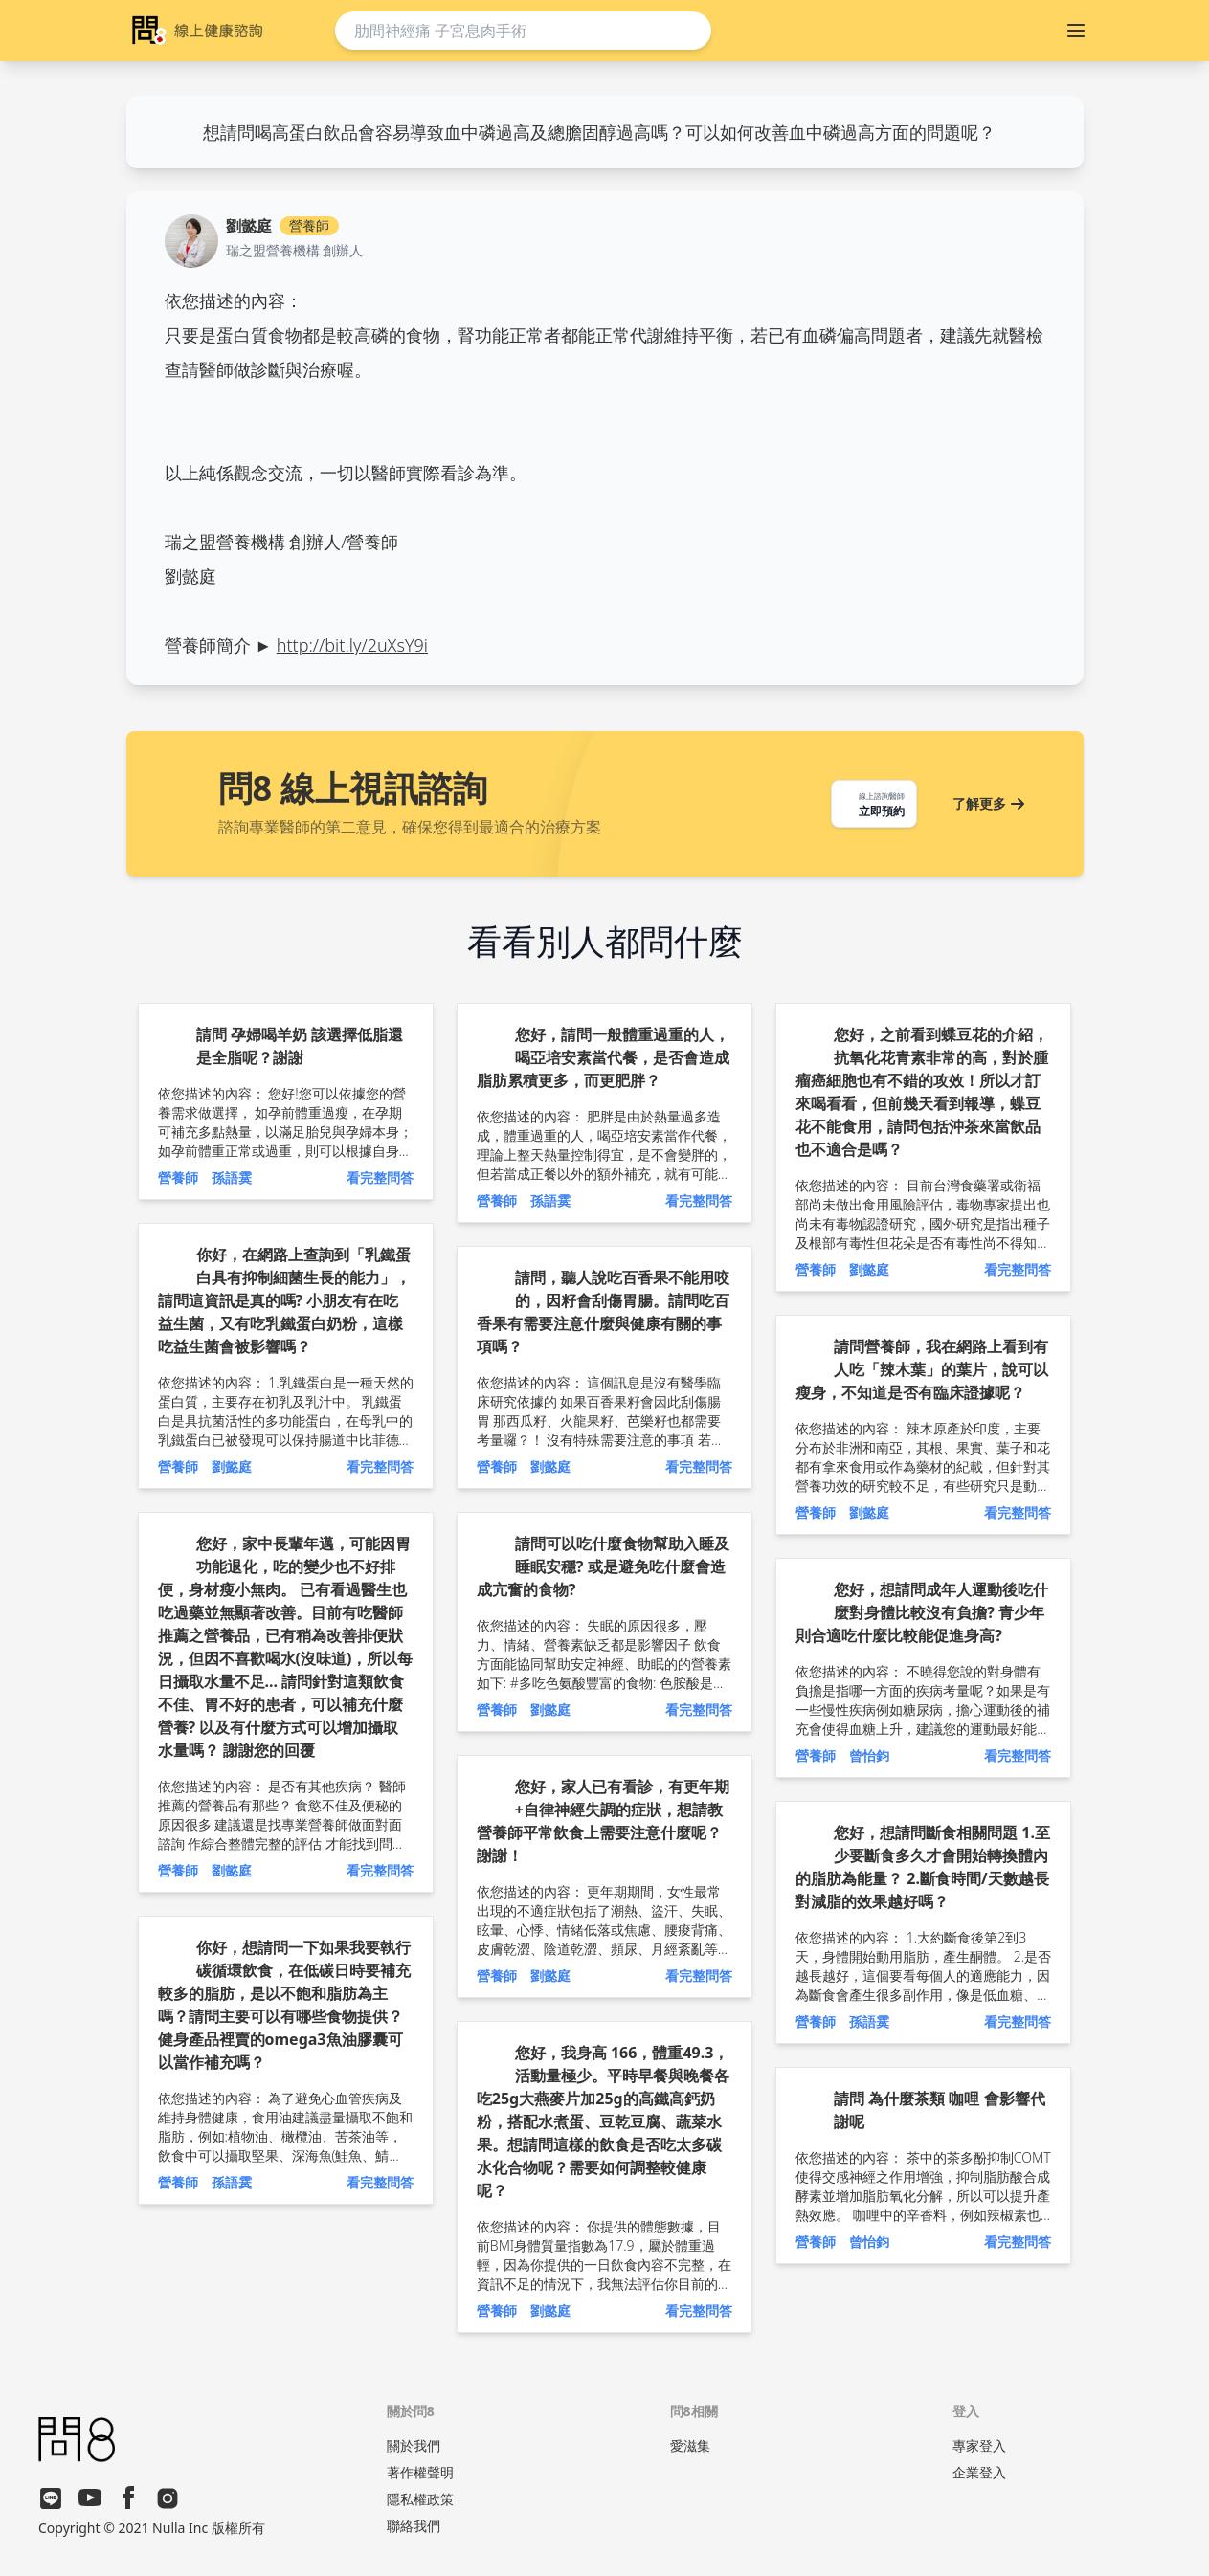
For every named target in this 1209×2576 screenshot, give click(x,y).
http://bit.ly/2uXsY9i (352, 644)
